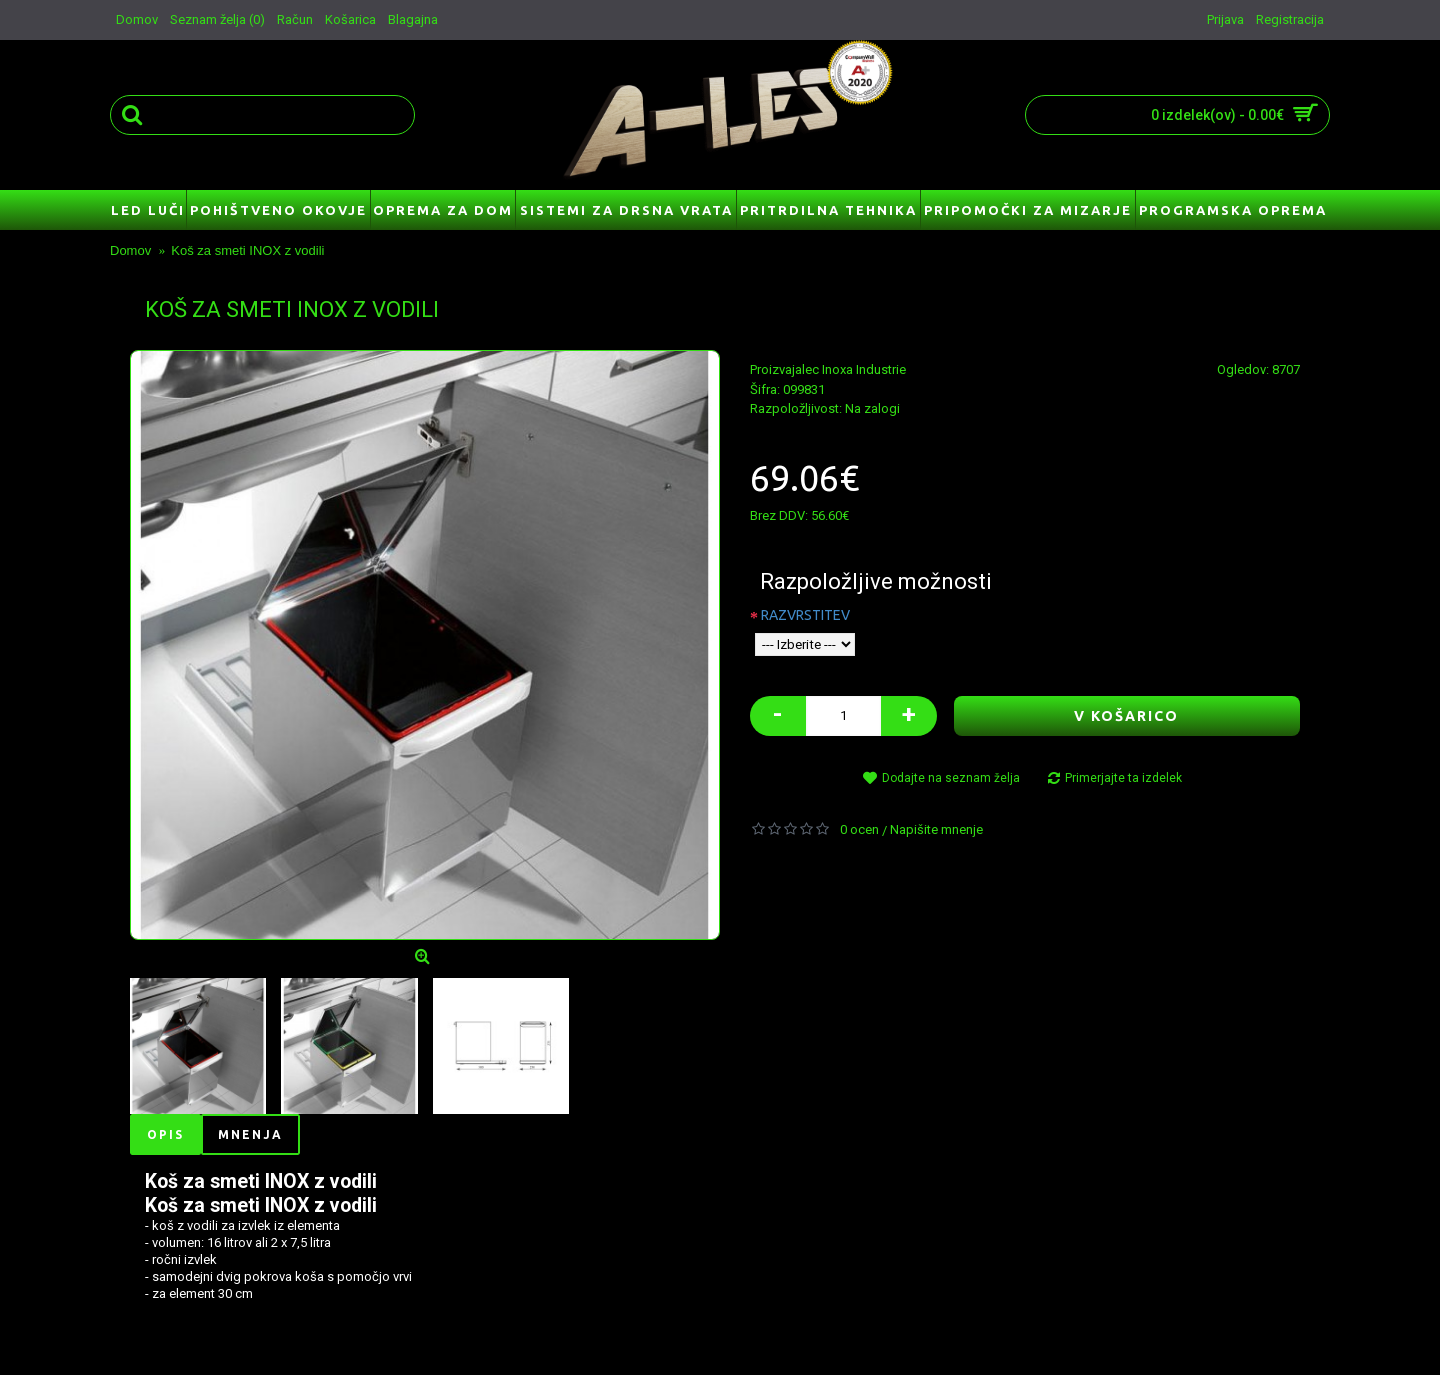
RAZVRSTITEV (805, 615)
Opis (165, 1134)
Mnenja (250, 1134)
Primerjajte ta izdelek (1123, 778)
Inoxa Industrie (864, 369)
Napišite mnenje (936, 829)
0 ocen (859, 829)
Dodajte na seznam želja (951, 778)
